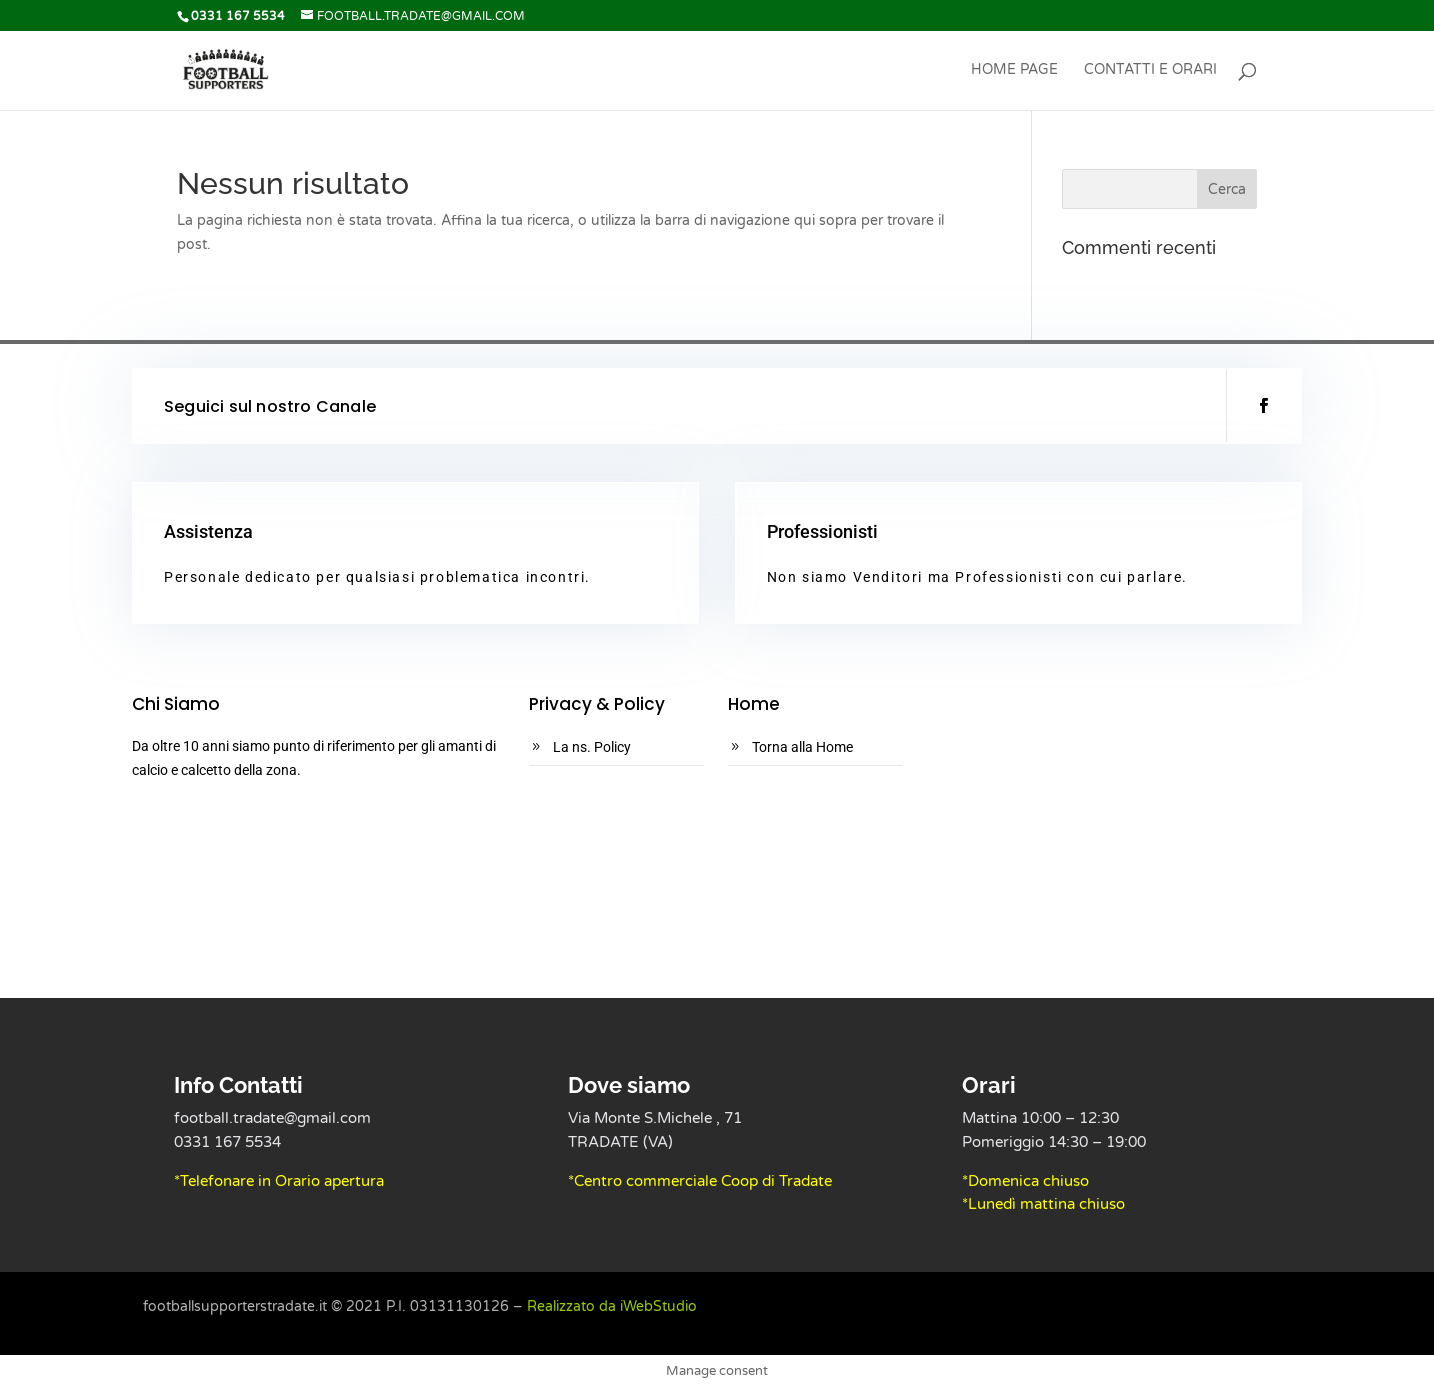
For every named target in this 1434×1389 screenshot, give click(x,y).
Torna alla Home (802, 747)
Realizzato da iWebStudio (612, 1306)
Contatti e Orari (1150, 70)
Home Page (1014, 70)
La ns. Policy (592, 747)
